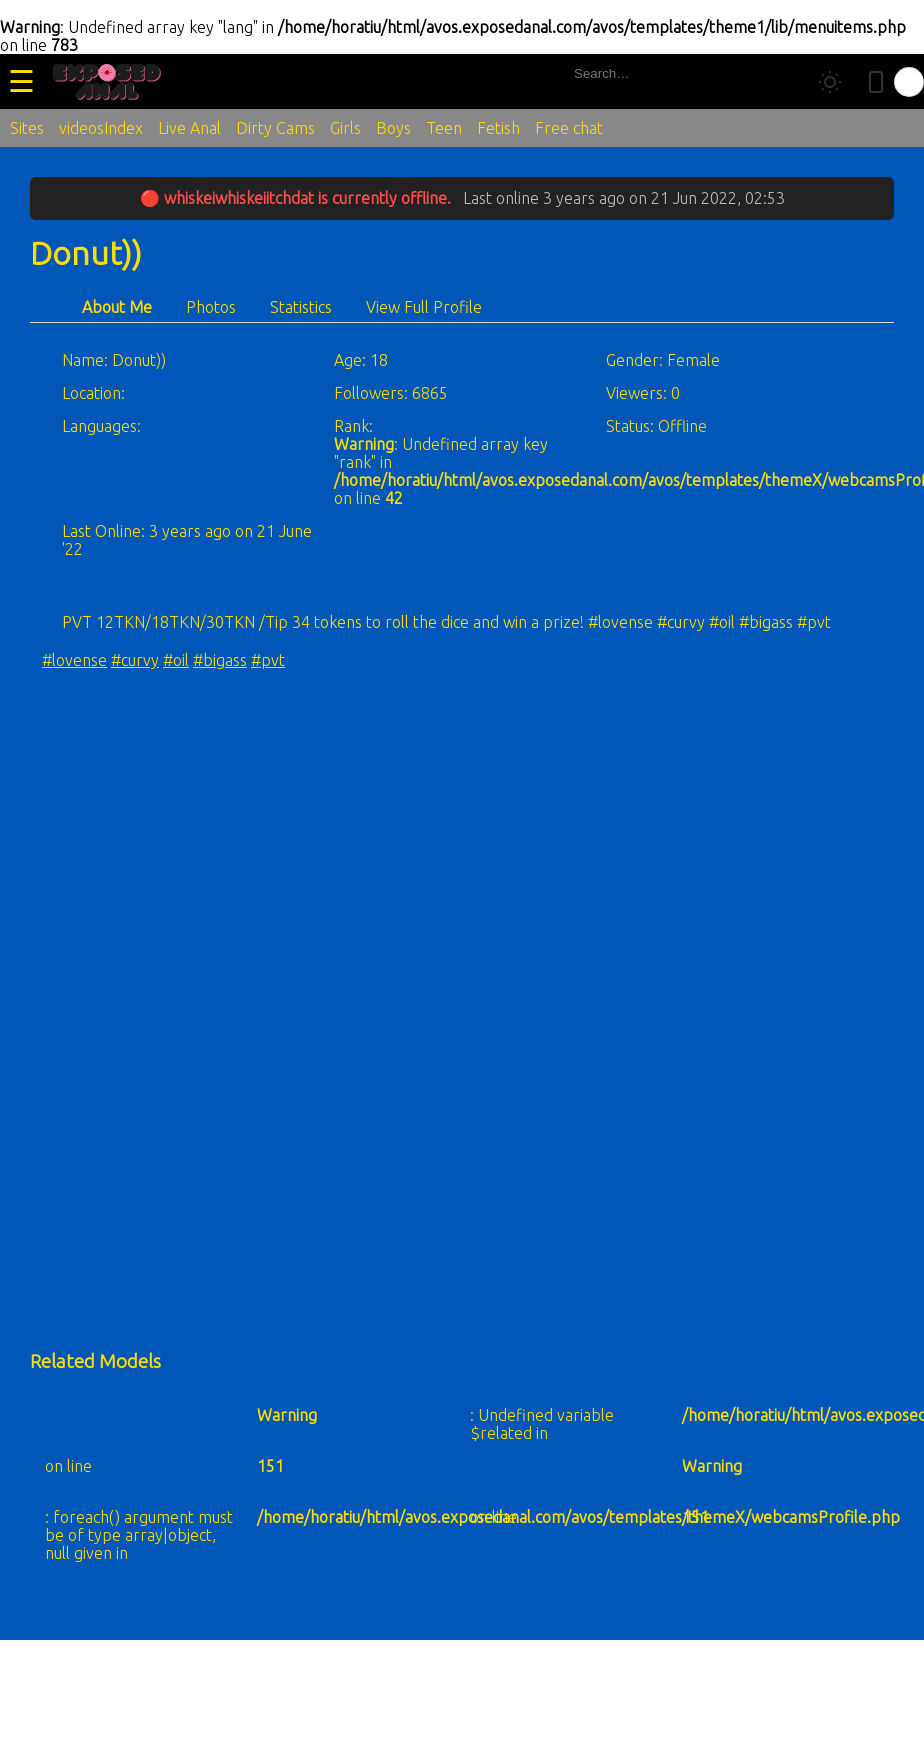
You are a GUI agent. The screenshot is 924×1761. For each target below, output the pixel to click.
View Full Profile (424, 307)
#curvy (135, 660)
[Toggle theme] (830, 82)
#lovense (74, 660)
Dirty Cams (275, 128)
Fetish (498, 128)
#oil (176, 660)
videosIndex (101, 128)
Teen (444, 128)
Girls (345, 128)
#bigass (220, 660)
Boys (393, 128)
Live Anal (189, 128)
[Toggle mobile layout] (876, 82)
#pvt (268, 660)
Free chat (569, 128)
